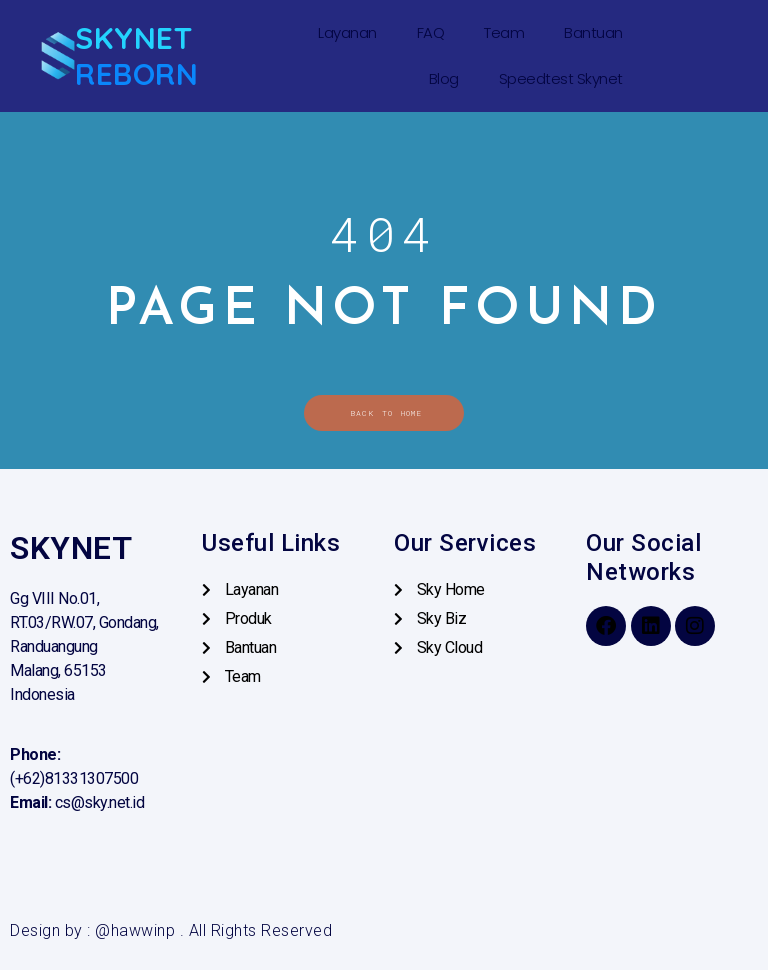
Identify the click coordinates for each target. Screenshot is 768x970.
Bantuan (593, 32)
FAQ (431, 32)
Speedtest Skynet (561, 78)
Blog (444, 78)
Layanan (347, 32)
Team (504, 32)
